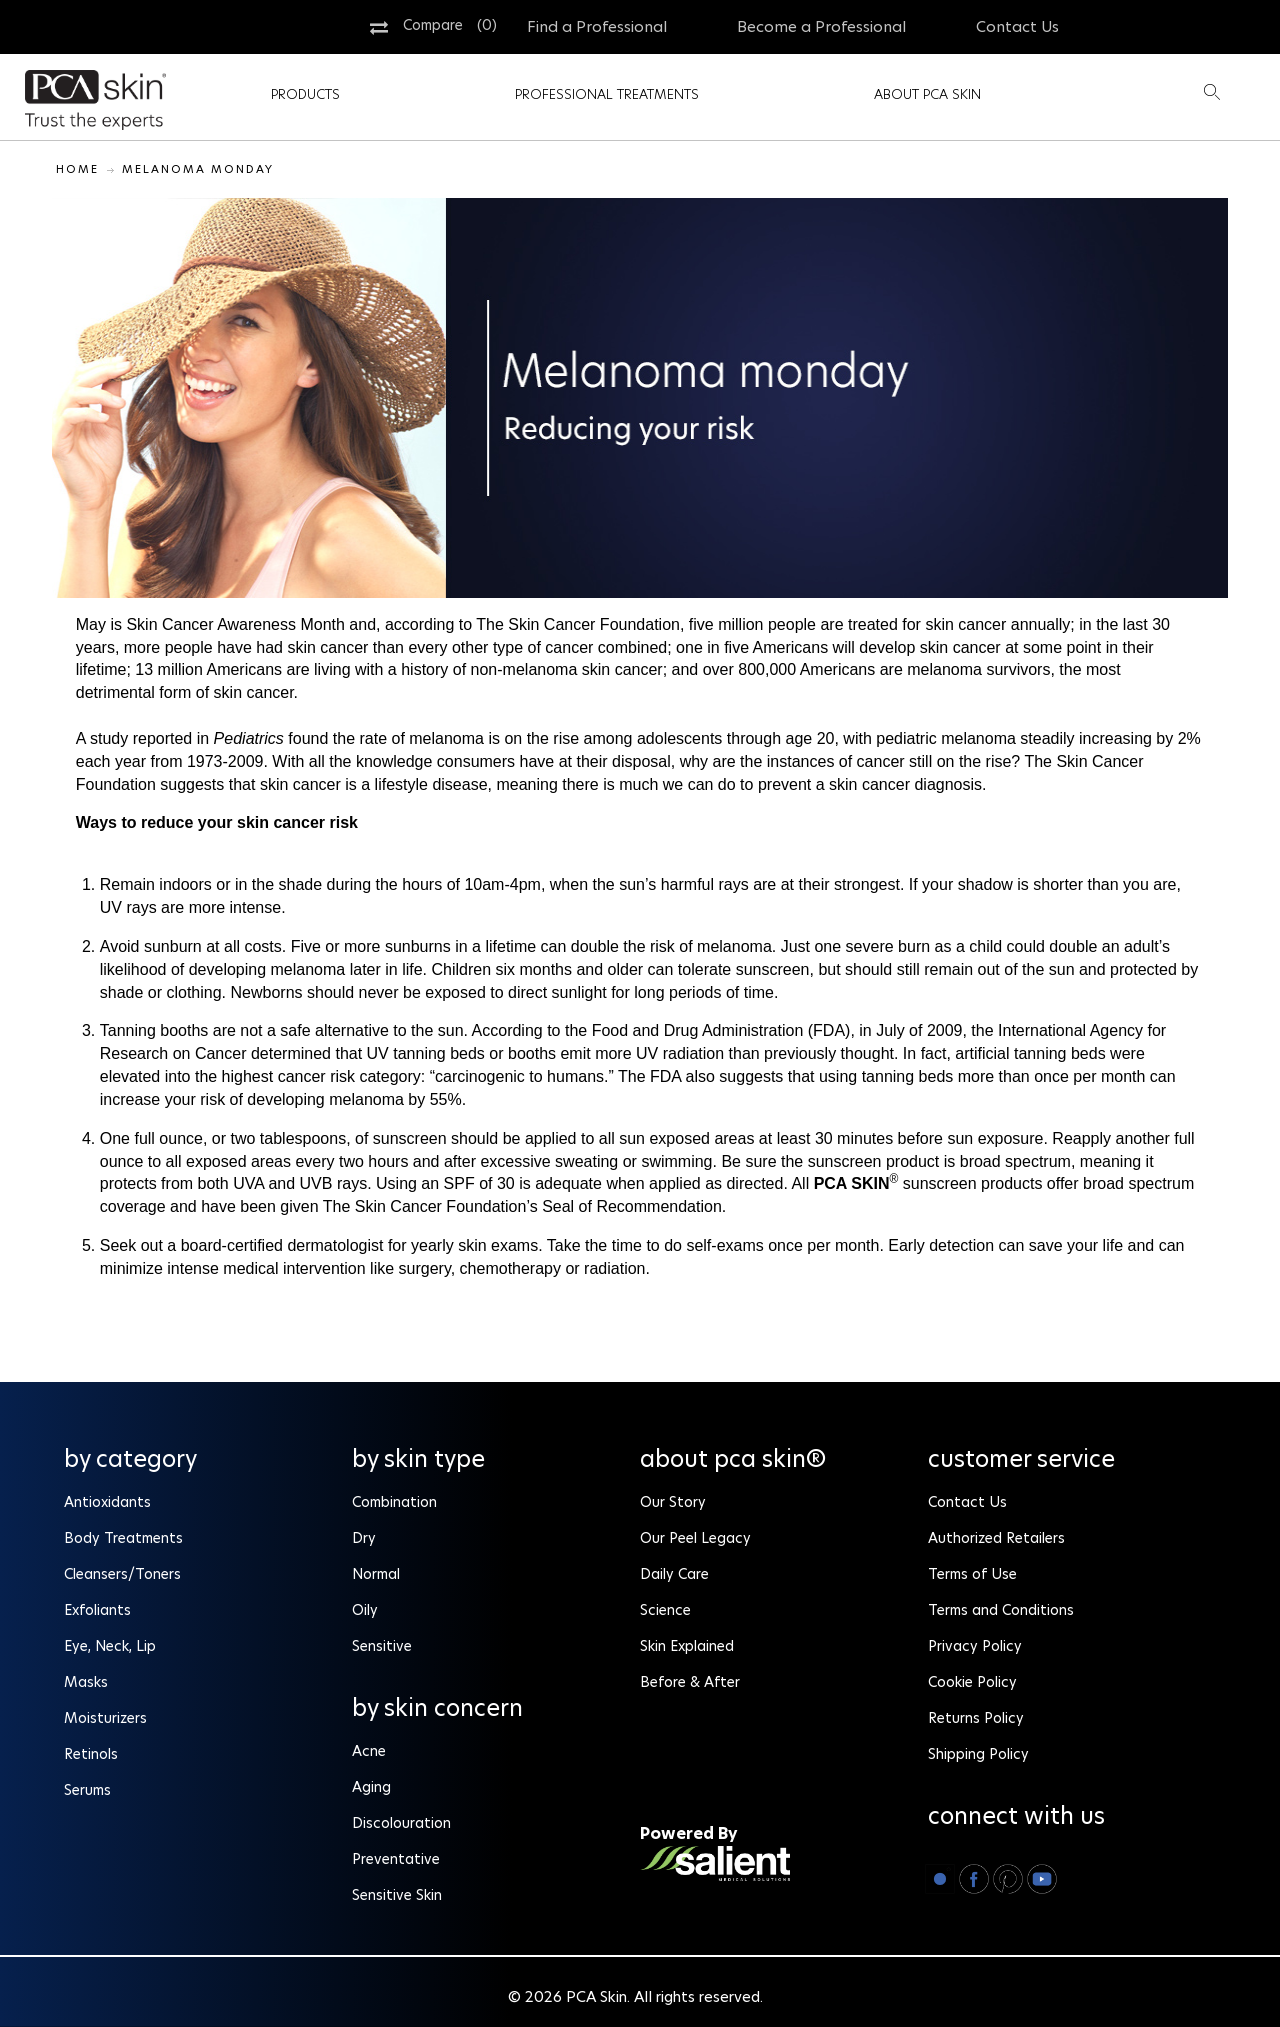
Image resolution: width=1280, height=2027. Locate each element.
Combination (394, 1502)
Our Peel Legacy (695, 1538)
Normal (376, 1574)
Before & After (690, 1682)
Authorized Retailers (996, 1538)
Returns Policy (976, 1718)
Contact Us (967, 1502)
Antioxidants (107, 1502)
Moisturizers (105, 1718)
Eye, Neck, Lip (110, 1646)
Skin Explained (687, 1646)
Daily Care (674, 1574)
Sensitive (382, 1646)
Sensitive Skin (397, 1895)
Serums (87, 1790)
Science (665, 1610)
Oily (365, 1610)
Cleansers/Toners (122, 1574)
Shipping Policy (978, 1754)
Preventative (396, 1859)
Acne (369, 1751)
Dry (364, 1538)
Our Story (673, 1502)
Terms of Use (972, 1574)
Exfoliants (97, 1610)
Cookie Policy (972, 1682)
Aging (371, 1787)
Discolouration (401, 1823)
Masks (88, 1682)
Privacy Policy (975, 1646)
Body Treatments (123, 1538)
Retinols (91, 1754)
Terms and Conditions (1001, 1610)
